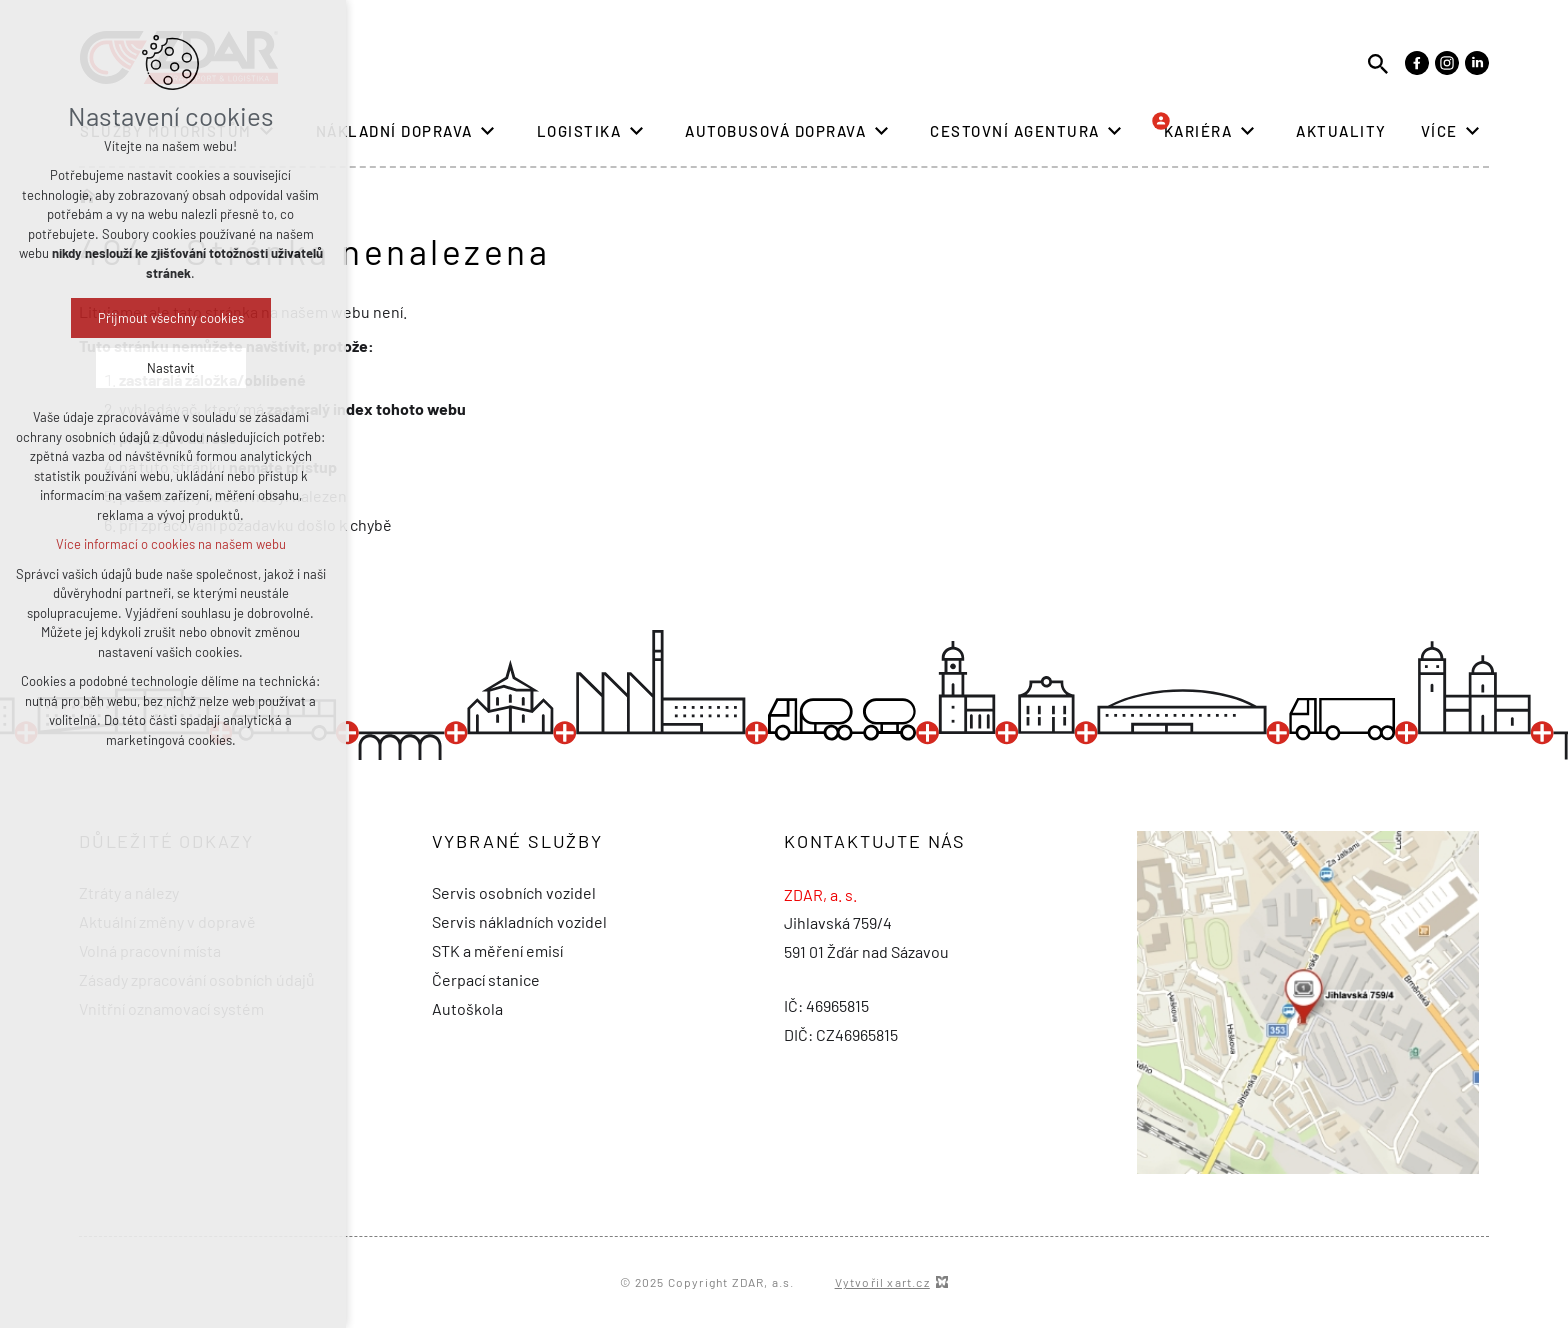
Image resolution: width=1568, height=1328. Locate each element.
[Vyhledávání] (1378, 62)
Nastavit (84, 368)
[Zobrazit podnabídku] (267, 131)
